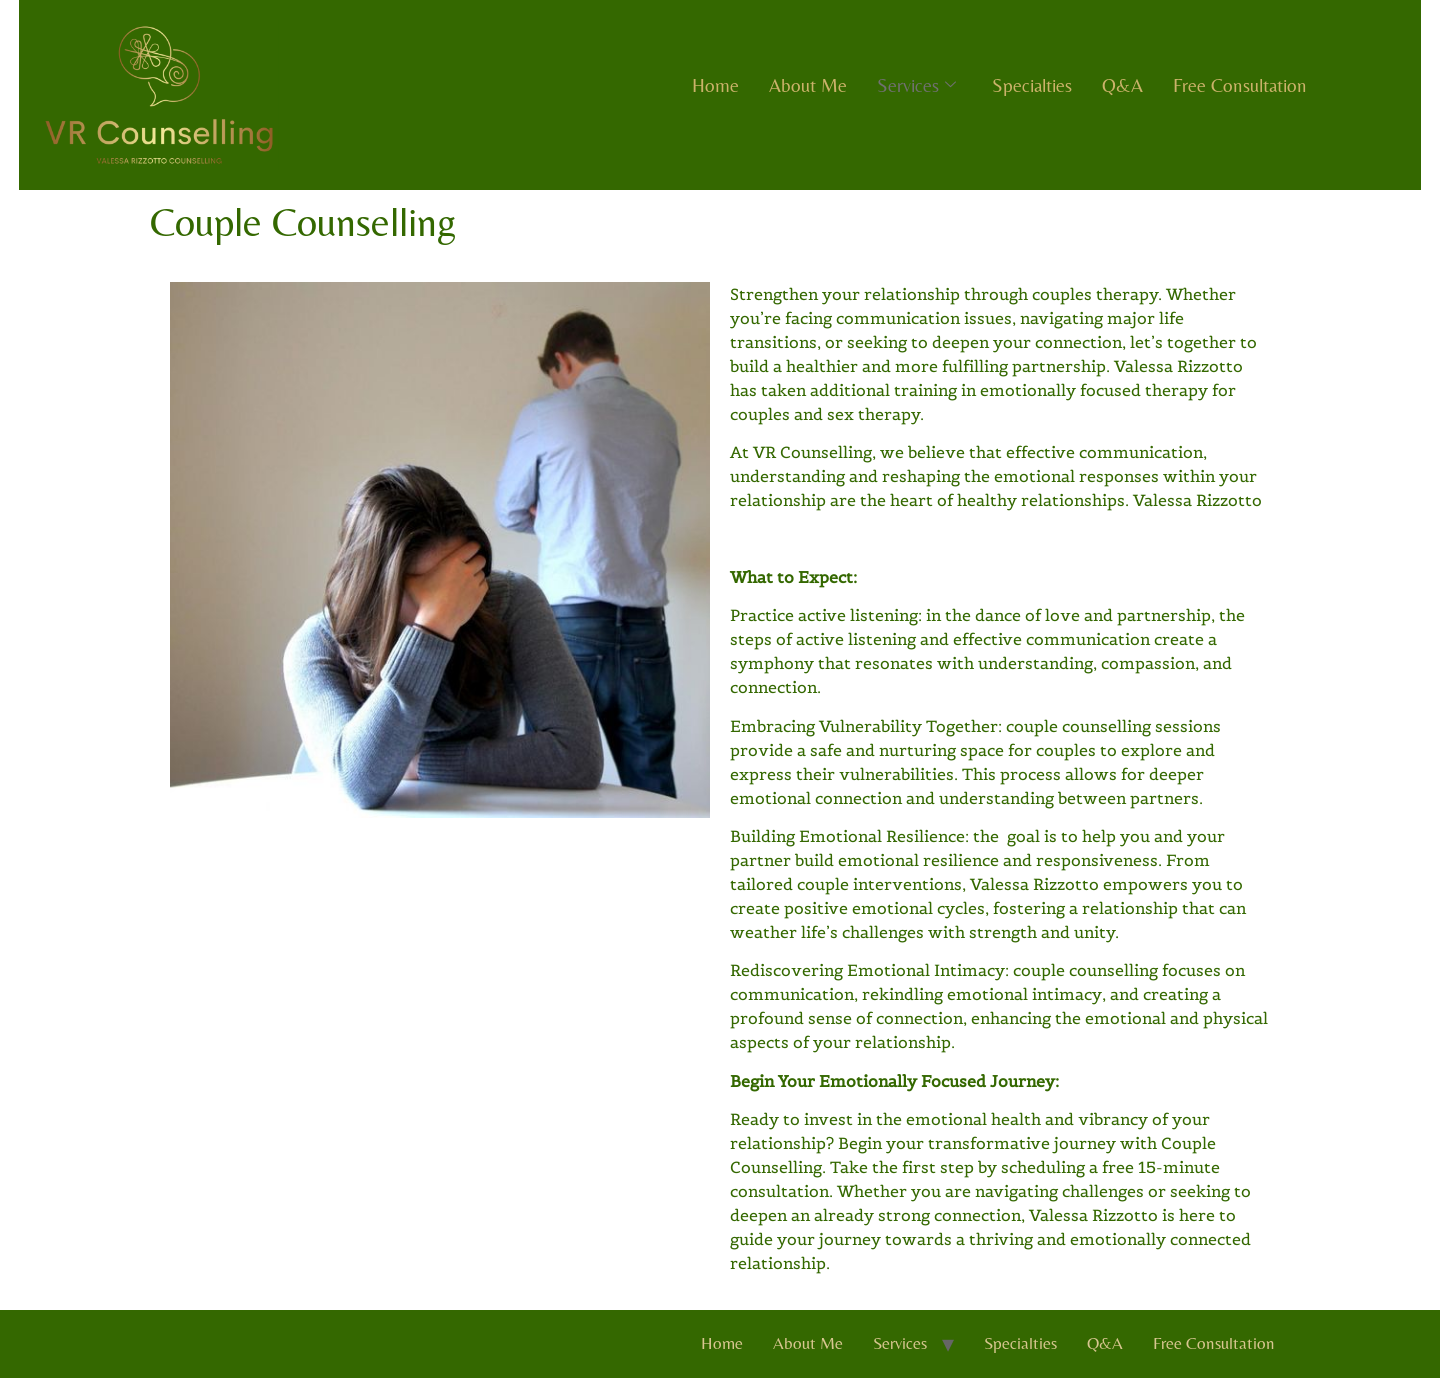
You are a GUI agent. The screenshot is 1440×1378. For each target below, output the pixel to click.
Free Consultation (1240, 85)
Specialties (1032, 85)
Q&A (1122, 85)
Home (715, 85)
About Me (808, 85)
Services (916, 85)
